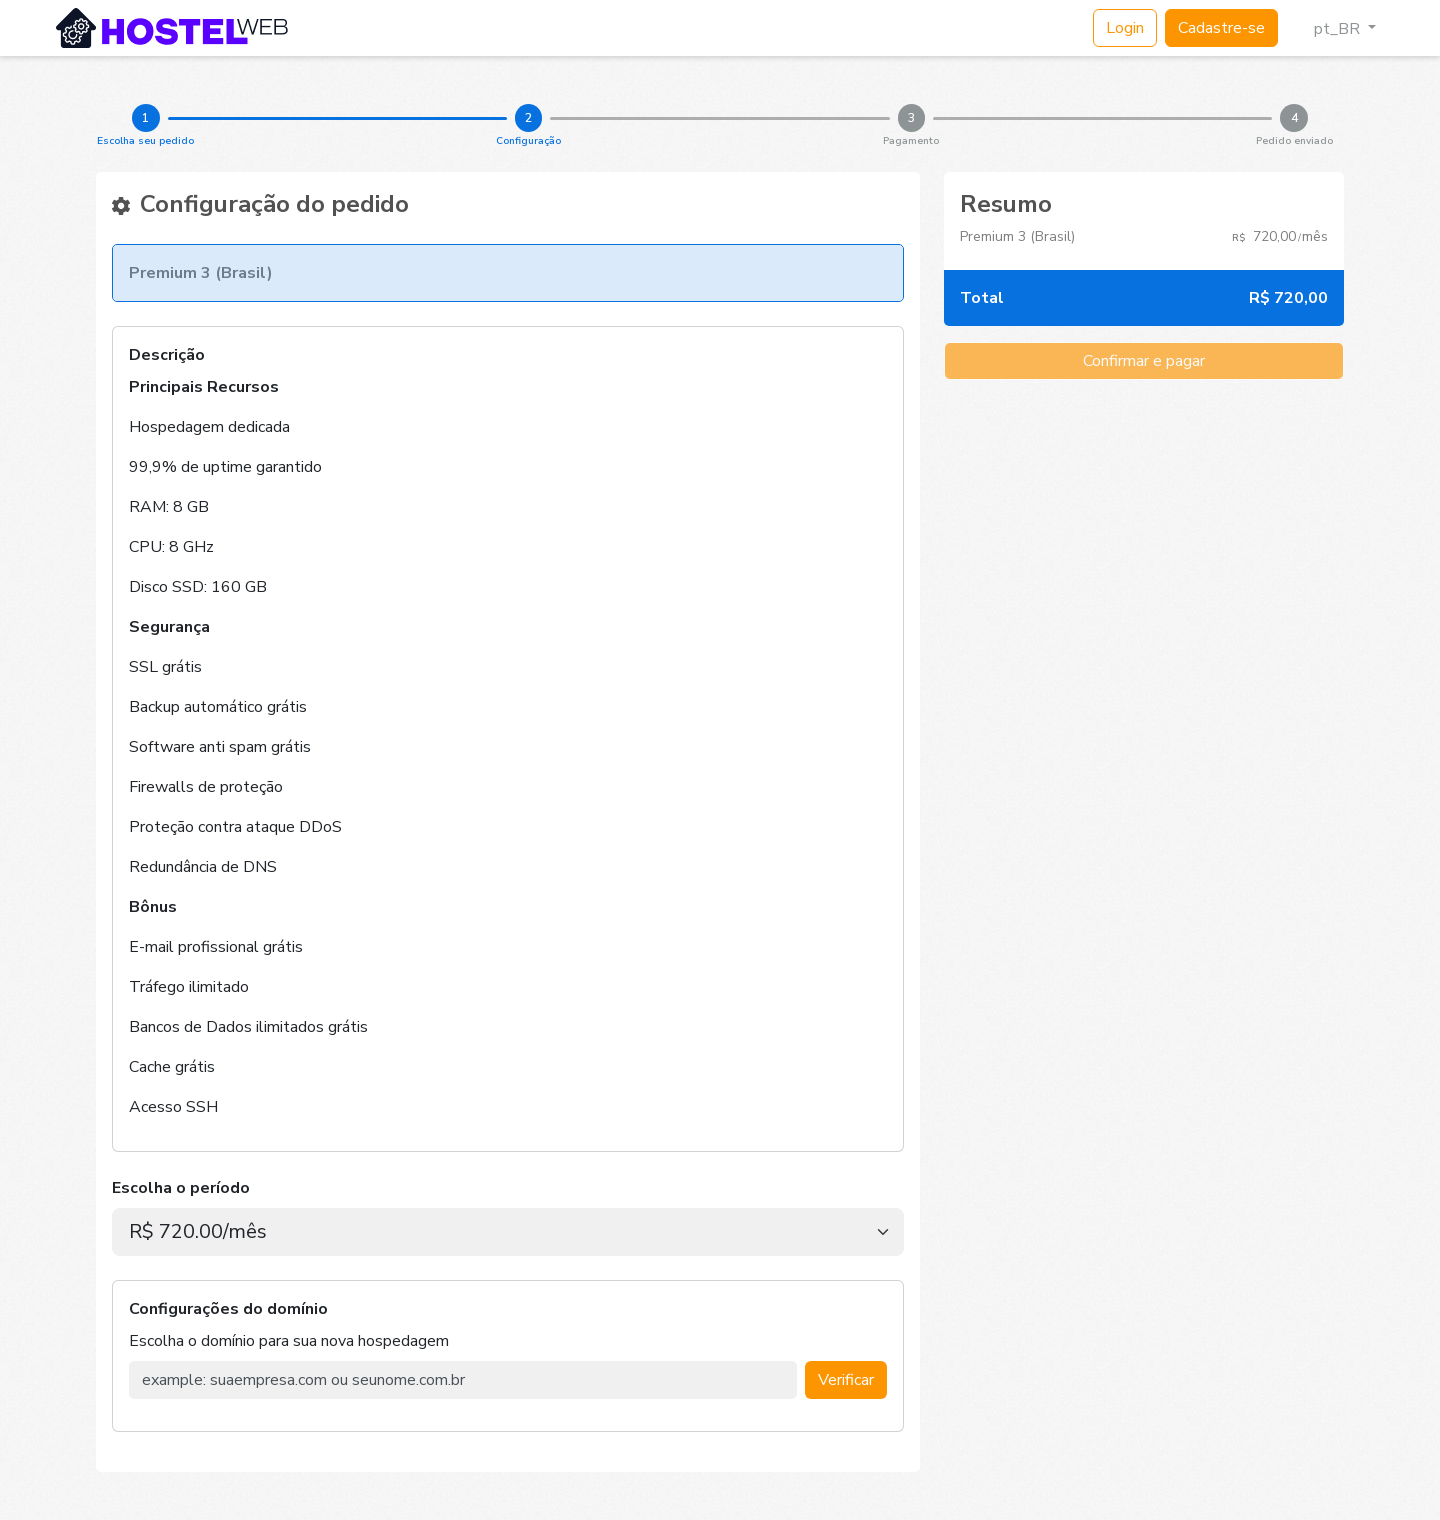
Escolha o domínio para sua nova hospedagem (289, 1341)
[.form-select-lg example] (508, 1232)
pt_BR (1329, 29)
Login (1125, 28)
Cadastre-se (1221, 28)
